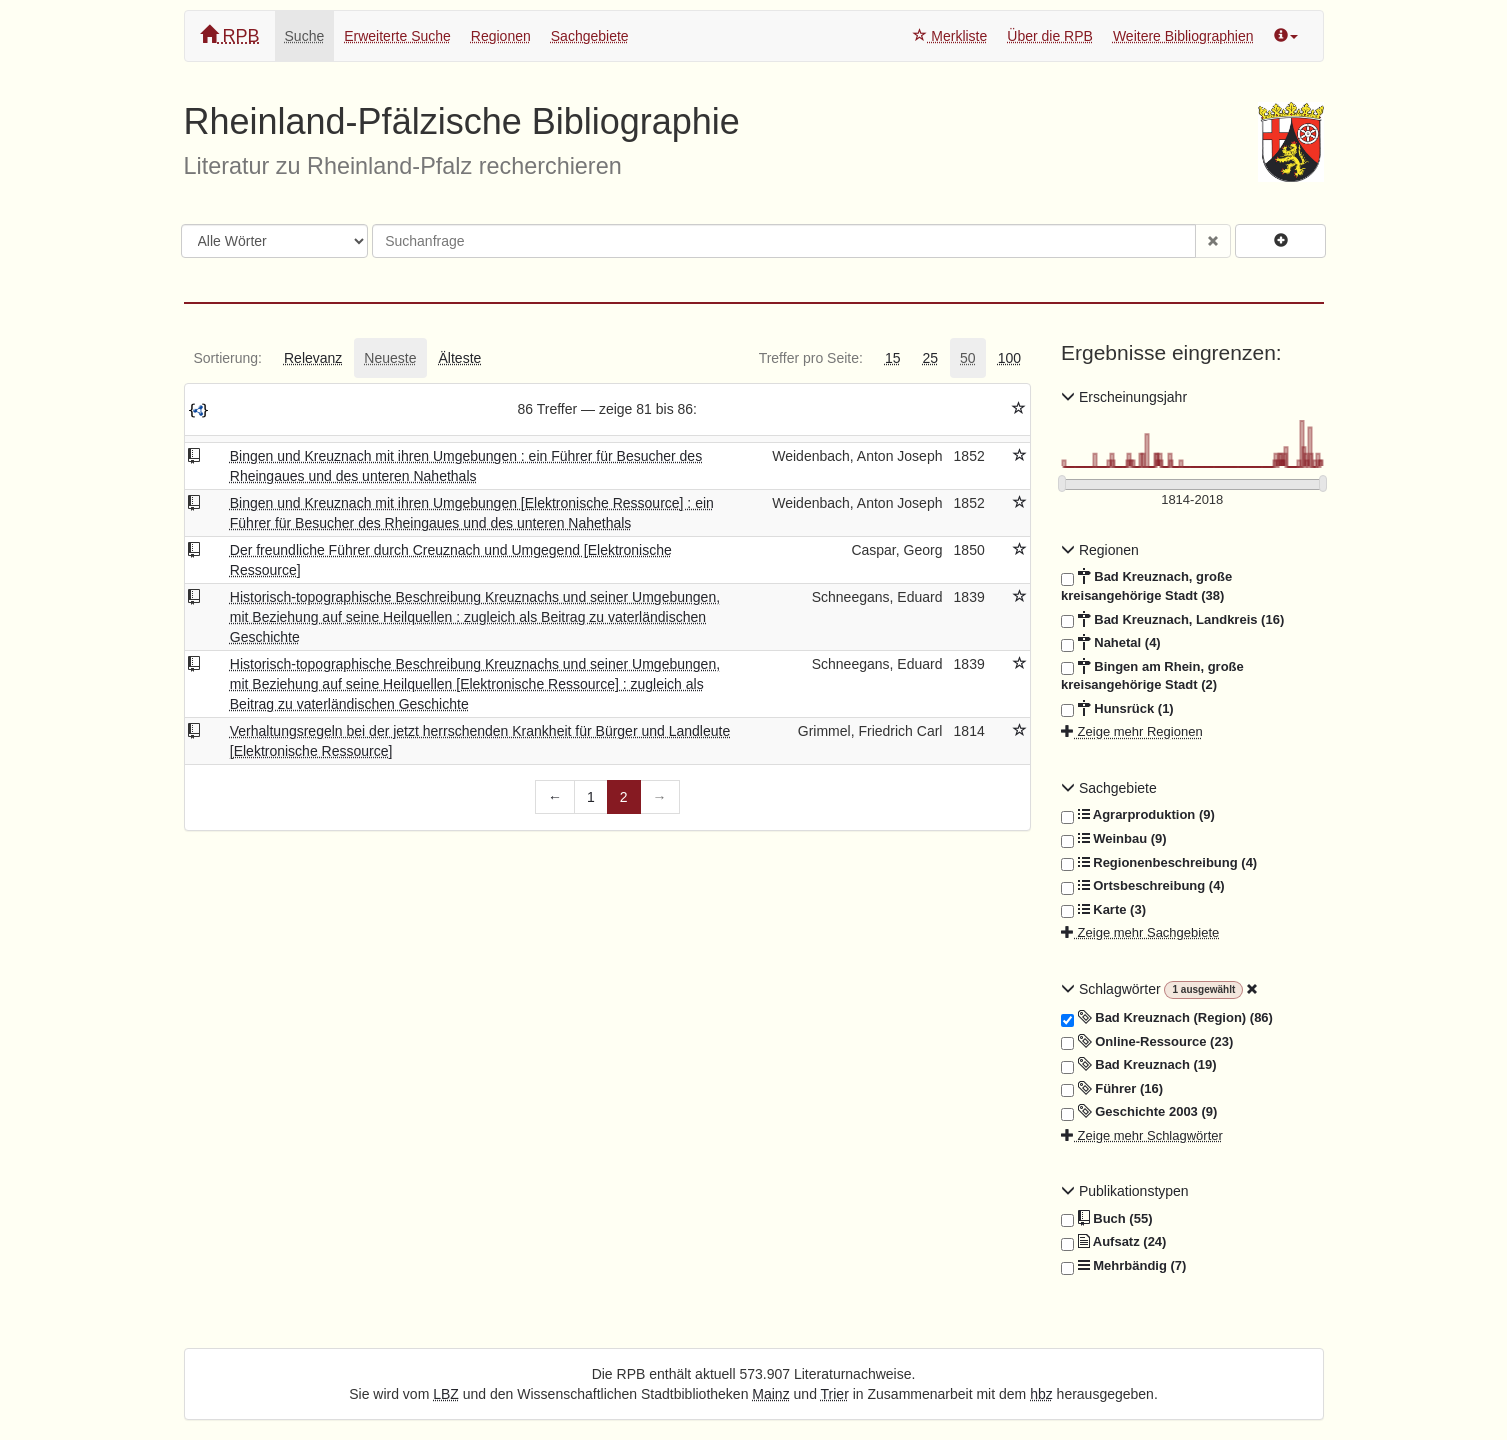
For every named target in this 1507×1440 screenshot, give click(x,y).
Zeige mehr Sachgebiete (1140, 932)
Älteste (460, 358)
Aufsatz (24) (1113, 1242)
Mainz (770, 1394)
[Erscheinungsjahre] (1192, 500)
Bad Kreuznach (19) (1139, 1065)
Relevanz (313, 358)
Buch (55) (1106, 1219)
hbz (1041, 1394)
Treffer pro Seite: (811, 358)
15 (893, 358)
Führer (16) (1112, 1089)
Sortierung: (228, 358)
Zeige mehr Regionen (1132, 731)
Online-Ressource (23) (1147, 1042)
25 (930, 358)
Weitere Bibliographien (1183, 36)
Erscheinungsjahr (1124, 397)
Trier (835, 1394)
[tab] (228, 358)
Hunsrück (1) (1117, 709)
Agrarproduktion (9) (1138, 815)
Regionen (501, 36)
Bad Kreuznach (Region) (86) (1167, 1018)
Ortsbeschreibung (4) (1143, 886)
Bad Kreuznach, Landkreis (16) (1172, 620)
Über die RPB (1050, 36)
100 (1009, 358)
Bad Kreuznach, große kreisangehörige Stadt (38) (1146, 585)
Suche (305, 36)
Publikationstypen (1125, 1191)
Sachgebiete (590, 36)
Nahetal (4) (1111, 643)
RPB (230, 35)
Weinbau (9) (1114, 839)
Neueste (390, 358)
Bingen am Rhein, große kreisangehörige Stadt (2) (1152, 675)
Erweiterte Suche (397, 36)
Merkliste (950, 36)
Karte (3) (1103, 910)
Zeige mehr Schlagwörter (1142, 1135)
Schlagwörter (1112, 989)
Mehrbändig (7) (1123, 1266)
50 (968, 358)
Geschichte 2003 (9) (1139, 1112)
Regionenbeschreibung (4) (1159, 863)
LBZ (446, 1394)
